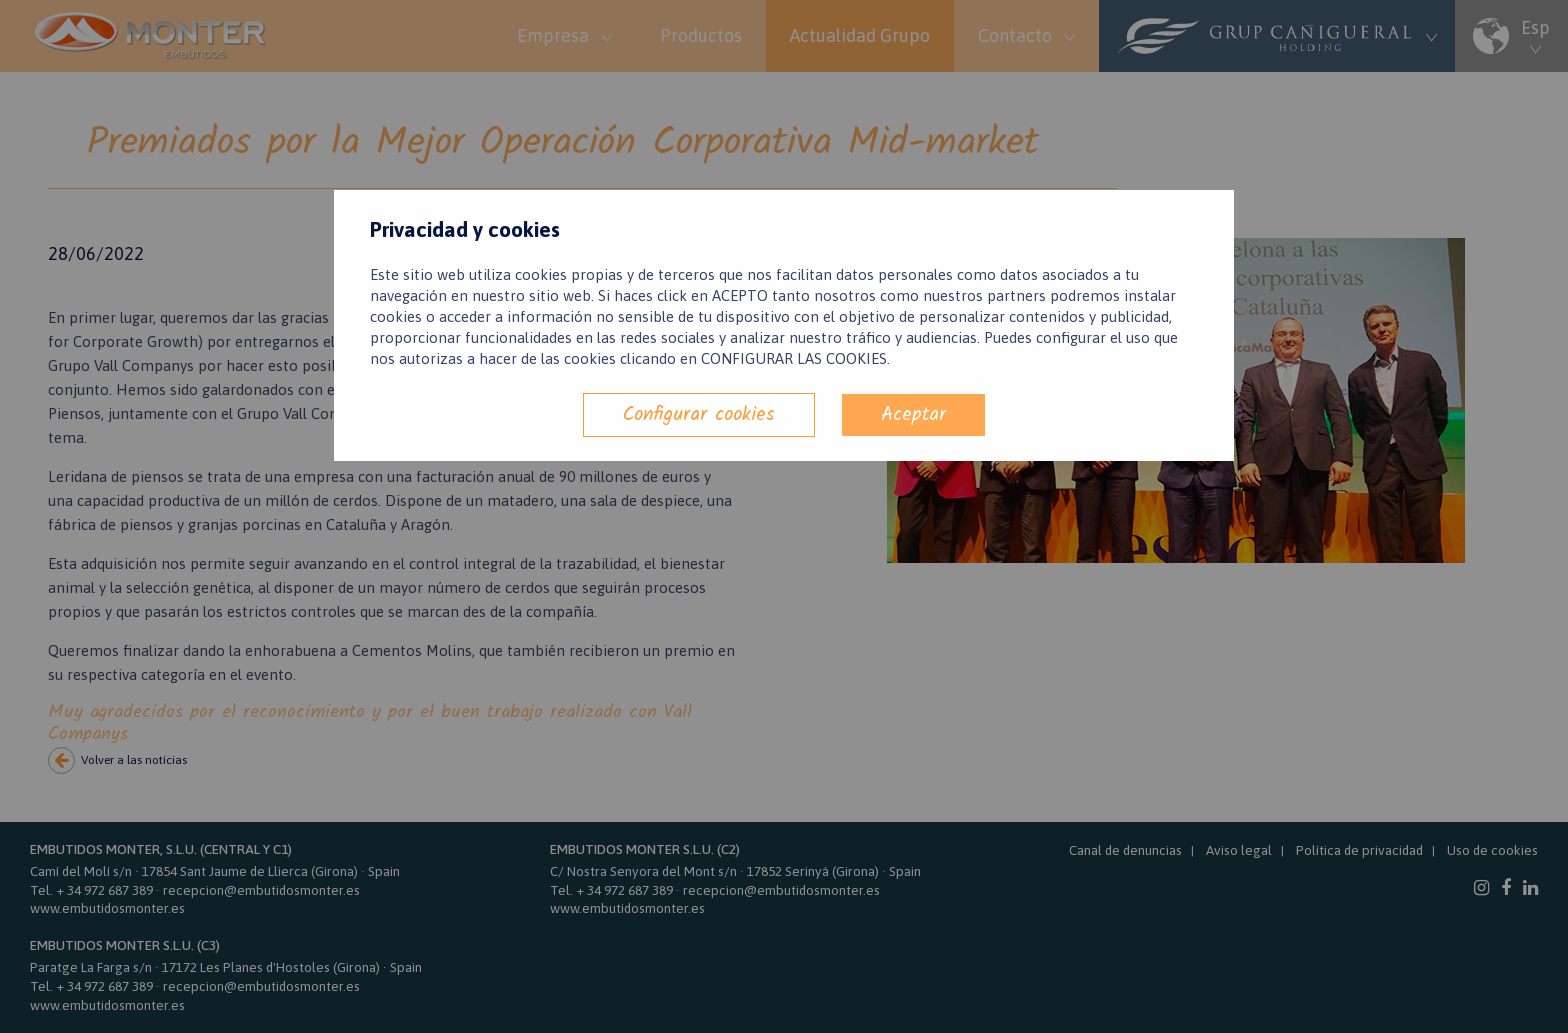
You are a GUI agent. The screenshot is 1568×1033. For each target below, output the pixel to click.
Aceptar (913, 414)
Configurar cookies (699, 414)
